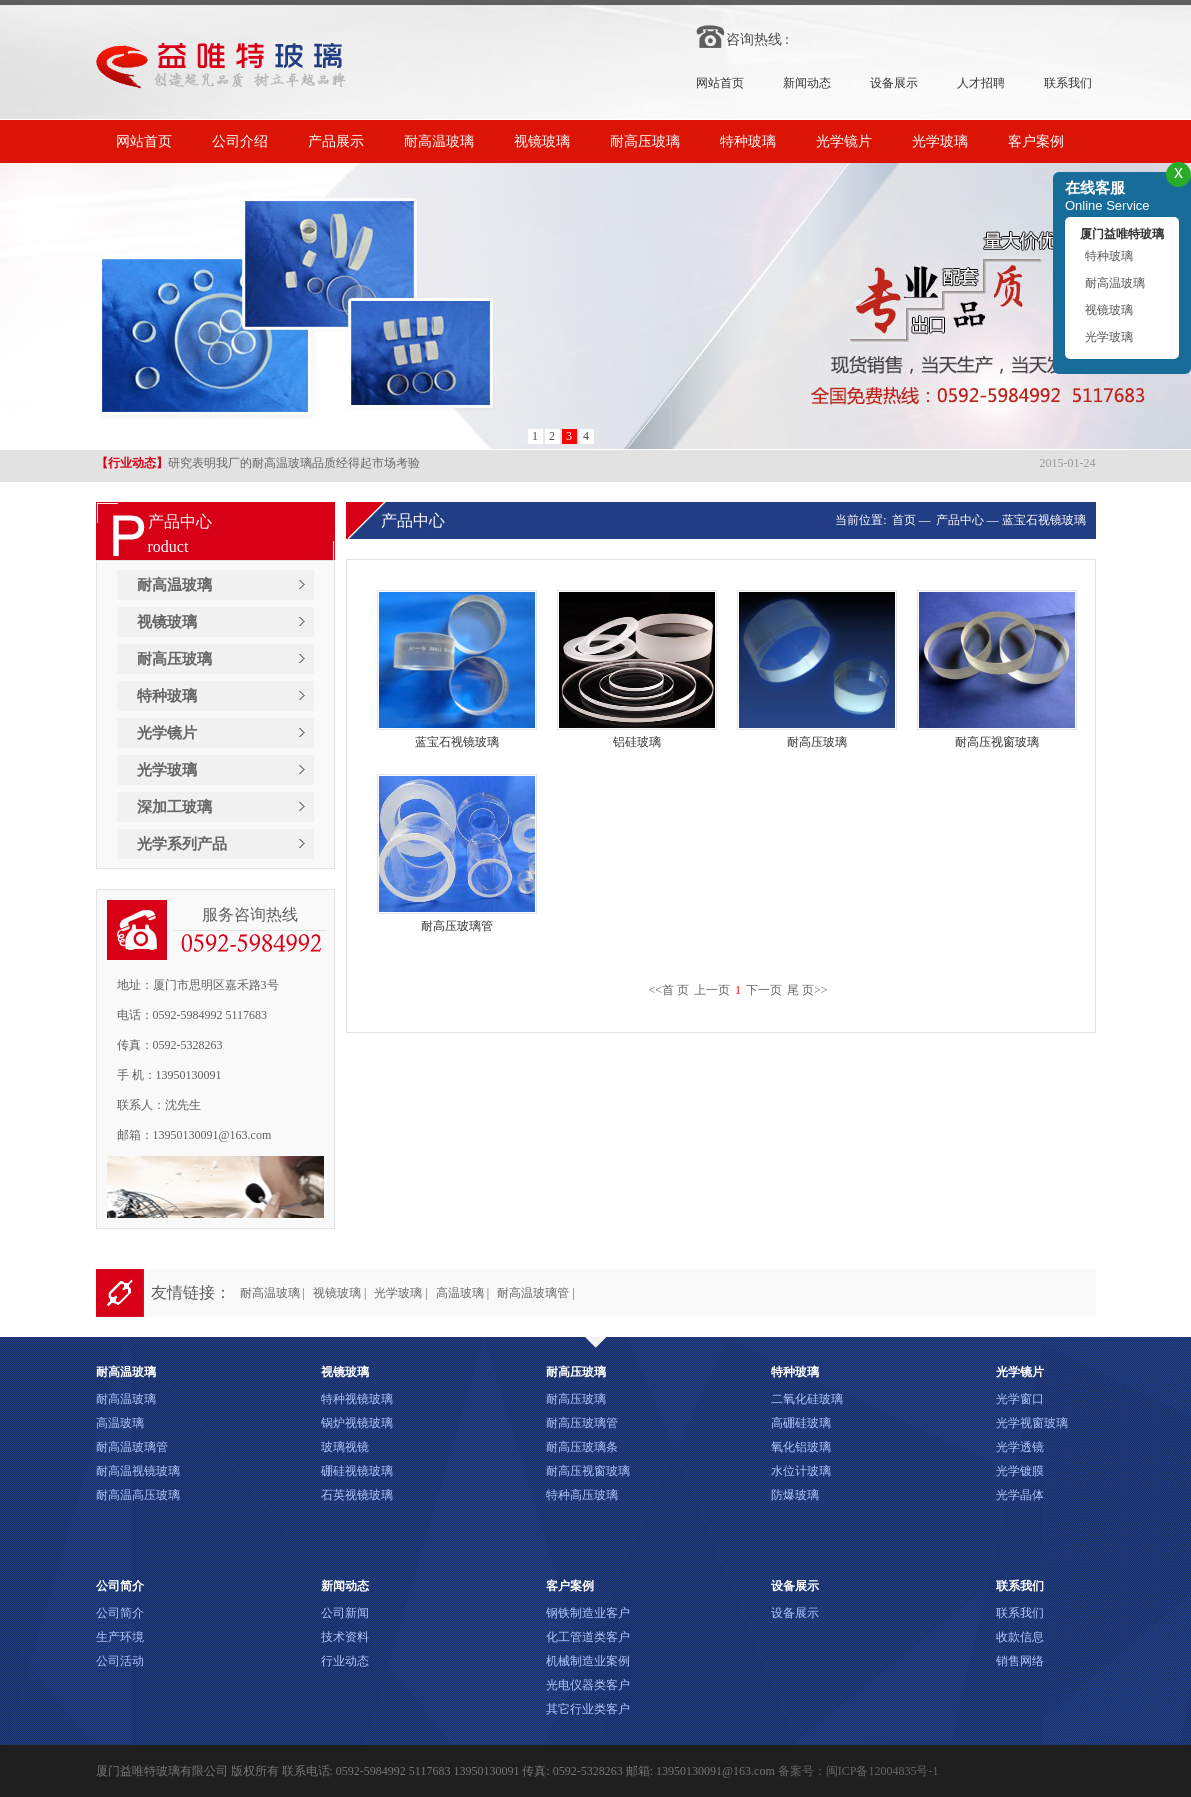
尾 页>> (807, 990)
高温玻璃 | (462, 1293)
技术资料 (345, 1637)
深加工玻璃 (174, 807)
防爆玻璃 (795, 1495)
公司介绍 (240, 141)
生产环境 (120, 1637)
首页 (902, 520)
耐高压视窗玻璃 (588, 1471)
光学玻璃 (940, 141)
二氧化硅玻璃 (807, 1399)
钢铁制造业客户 (588, 1613)
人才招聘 (981, 83)
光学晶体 (1020, 1495)
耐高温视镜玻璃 (138, 1471)
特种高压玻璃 (582, 1495)
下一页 (764, 990)
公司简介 (120, 1613)
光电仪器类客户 (588, 1685)
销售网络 (1020, 1661)
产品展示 (336, 141)
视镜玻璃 (542, 141)
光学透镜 (1020, 1447)
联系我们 (1068, 83)
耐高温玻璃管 (132, 1447)
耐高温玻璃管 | (535, 1293)
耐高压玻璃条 (582, 1447)
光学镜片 (844, 141)
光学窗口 (1020, 1399)
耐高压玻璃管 (582, 1423)
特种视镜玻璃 (357, 1399)
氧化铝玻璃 (801, 1447)
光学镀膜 (1020, 1471)
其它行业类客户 (588, 1709)
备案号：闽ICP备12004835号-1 (858, 1771)
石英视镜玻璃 (357, 1495)
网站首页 (720, 83)
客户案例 (1036, 141)
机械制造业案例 (588, 1661)
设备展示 (894, 83)
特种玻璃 (748, 141)
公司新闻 (345, 1613)
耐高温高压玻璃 (138, 1495)
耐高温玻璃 (439, 141)
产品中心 (960, 520)
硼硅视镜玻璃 (357, 1471)
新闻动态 (807, 83)
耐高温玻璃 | (272, 1293)
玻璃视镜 (345, 1447)
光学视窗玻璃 (1032, 1423)
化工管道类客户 (588, 1637)
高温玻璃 (120, 1423)
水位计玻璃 (801, 1471)
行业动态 (345, 1661)
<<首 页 (668, 990)
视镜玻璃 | (339, 1293)
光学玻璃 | (400, 1293)
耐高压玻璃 (645, 141)
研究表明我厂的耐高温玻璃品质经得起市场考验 (258, 465)
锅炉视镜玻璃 (357, 1423)
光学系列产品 (182, 844)
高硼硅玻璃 (801, 1423)
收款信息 (1020, 1637)
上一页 (712, 990)
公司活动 (120, 1661)
